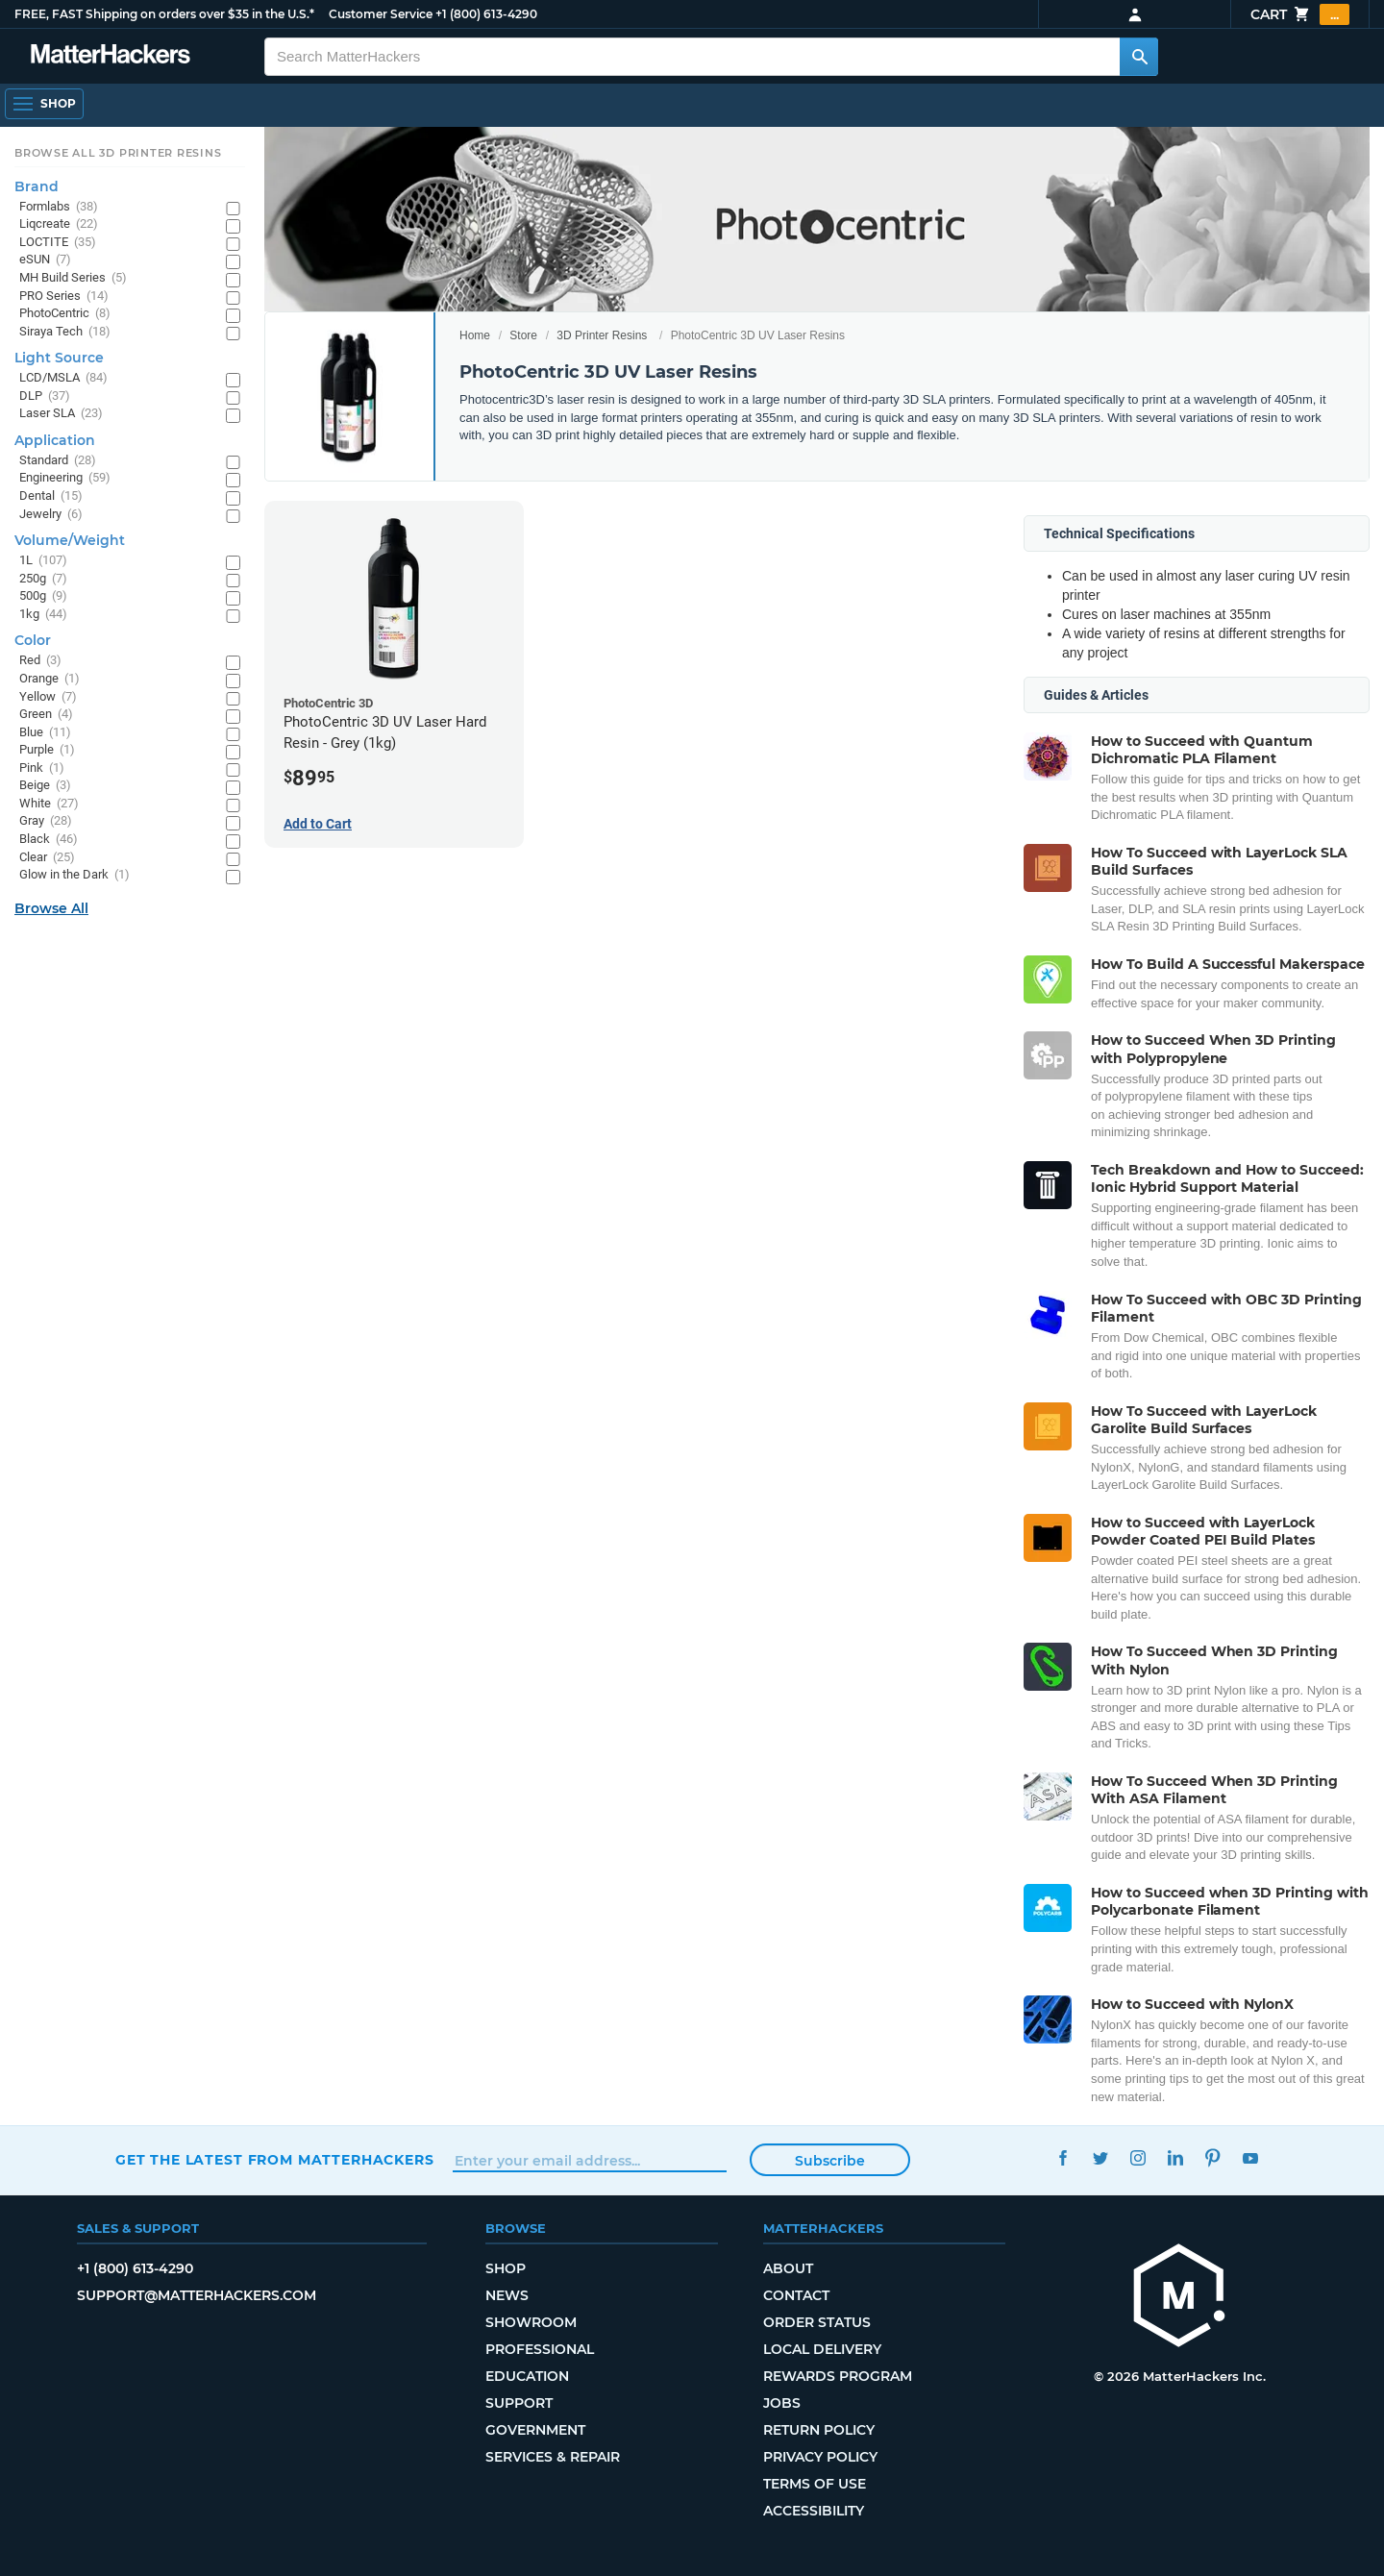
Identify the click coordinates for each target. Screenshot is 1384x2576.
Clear (47, 858)
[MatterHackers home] (1179, 2297)
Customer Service (380, 14)
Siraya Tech (65, 332)
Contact (796, 2295)
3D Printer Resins (601, 335)
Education (527, 2376)
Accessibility (813, 2510)
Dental (51, 496)
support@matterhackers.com (196, 2295)
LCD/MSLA (63, 378)
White (49, 804)
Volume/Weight (69, 540)
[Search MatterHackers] (1139, 56)
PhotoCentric (65, 314)
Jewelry (51, 515)
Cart (1299, 14)
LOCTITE (57, 243)
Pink (41, 768)
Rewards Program (837, 2376)
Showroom (531, 2322)
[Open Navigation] (44, 103)
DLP (44, 396)
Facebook (1062, 2157)
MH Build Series (73, 278)
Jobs (782, 2403)
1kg (43, 615)
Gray (45, 821)
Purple (47, 750)
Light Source (59, 357)
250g (43, 579)
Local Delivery (822, 2349)
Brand (36, 186)
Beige (45, 786)
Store (523, 335)
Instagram (1137, 2157)
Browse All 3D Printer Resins (118, 153)
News (507, 2295)
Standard (57, 461)
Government (535, 2430)
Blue (45, 733)
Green (46, 715)
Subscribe (830, 2160)
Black (48, 839)
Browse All (51, 908)
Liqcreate (58, 224)
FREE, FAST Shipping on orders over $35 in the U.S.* (164, 14)
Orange (49, 679)
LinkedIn (1175, 2157)
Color (32, 640)
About (788, 2268)
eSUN (45, 260)
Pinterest (1212, 2157)
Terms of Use (814, 2483)
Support (519, 2403)
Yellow (48, 697)
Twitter (1100, 2157)
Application (54, 440)
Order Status (817, 2322)
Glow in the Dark (74, 875)
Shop (505, 2268)
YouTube (1250, 2157)
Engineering (65, 478)
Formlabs (58, 207)
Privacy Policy (820, 2456)
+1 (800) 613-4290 (486, 14)
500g (43, 596)
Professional (539, 2349)
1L (43, 561)
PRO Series (64, 296)
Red (40, 661)
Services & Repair (552, 2456)
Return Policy (819, 2430)
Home (474, 335)
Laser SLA (61, 414)
